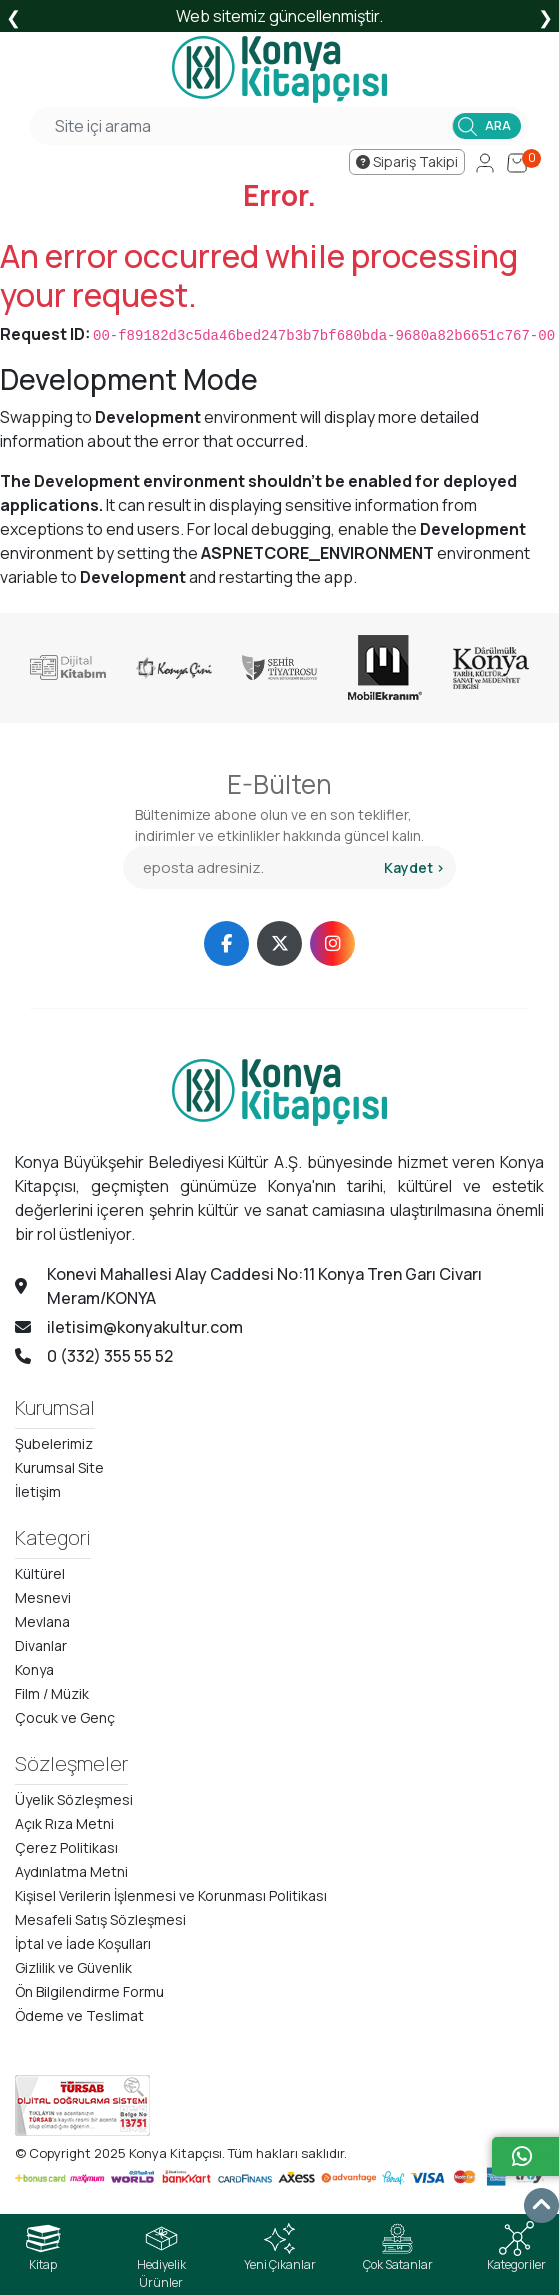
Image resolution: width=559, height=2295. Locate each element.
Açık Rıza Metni (64, 1823)
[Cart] (517, 162)
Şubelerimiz (54, 1443)
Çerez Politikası (66, 1847)
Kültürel (40, 1573)
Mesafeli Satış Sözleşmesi (100, 1919)
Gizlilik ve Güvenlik (73, 1967)
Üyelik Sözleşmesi (74, 1799)
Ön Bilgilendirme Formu (89, 1991)
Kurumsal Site (59, 1467)
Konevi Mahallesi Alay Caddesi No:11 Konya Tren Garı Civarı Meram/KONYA (248, 1286)
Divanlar (41, 1645)
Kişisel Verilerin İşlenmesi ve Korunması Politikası (171, 1895)
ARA (498, 125)
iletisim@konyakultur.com (129, 1327)
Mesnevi (43, 1597)
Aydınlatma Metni (71, 1871)
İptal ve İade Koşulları (83, 1943)
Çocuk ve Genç (65, 1717)
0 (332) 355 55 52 (94, 1356)
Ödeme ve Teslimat (79, 2015)
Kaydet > (414, 867)
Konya (34, 1669)
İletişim (38, 1491)
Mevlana (42, 1621)
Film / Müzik (52, 1693)
